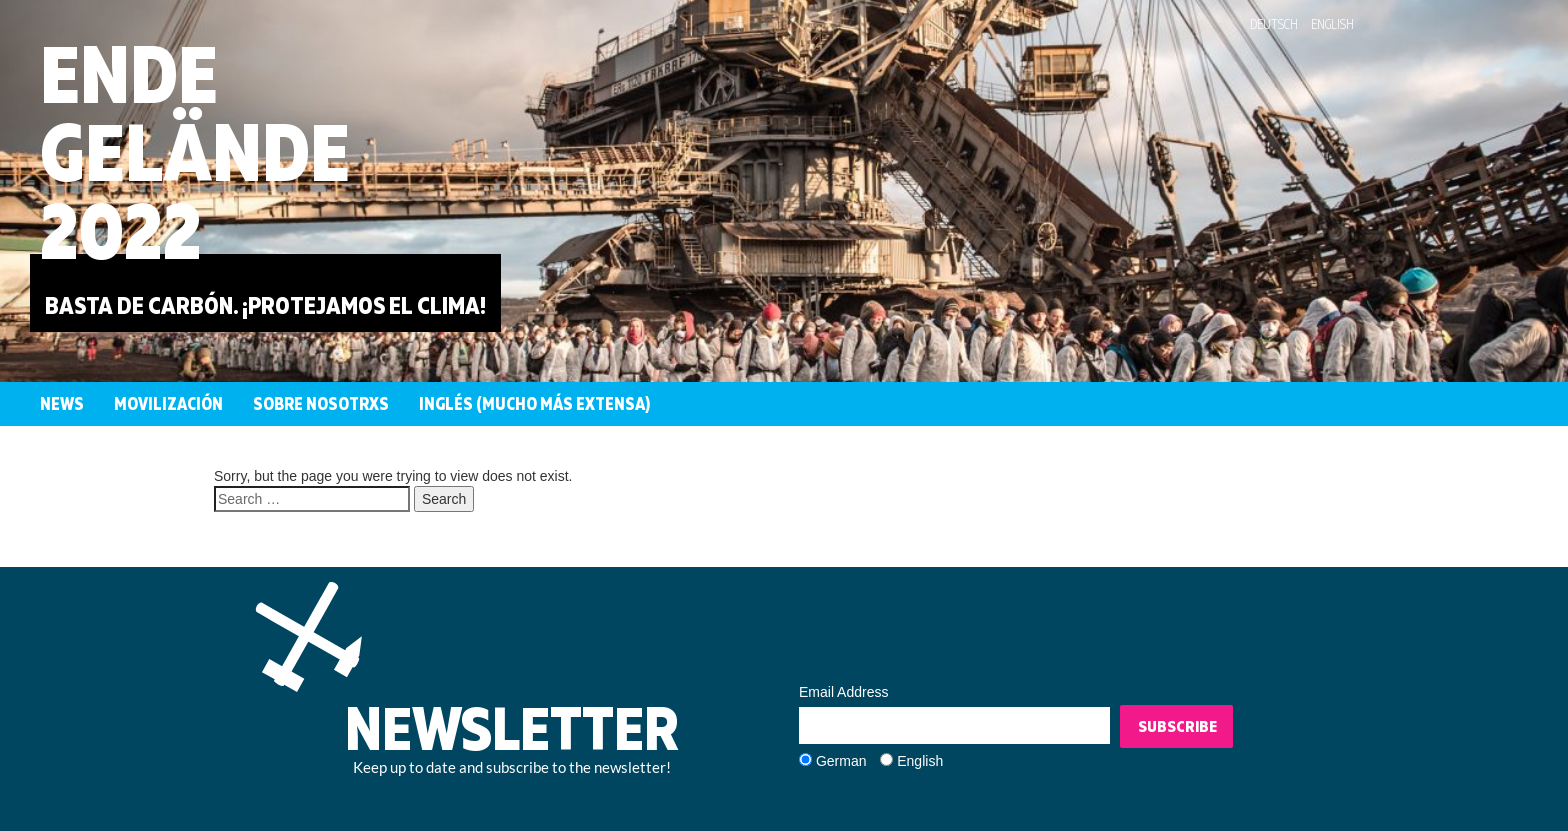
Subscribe (1177, 726)
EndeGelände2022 (195, 151)
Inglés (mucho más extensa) (534, 403)
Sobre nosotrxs (321, 403)
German (841, 761)
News (62, 403)
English (1332, 24)
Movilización (168, 403)
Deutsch (1274, 24)
